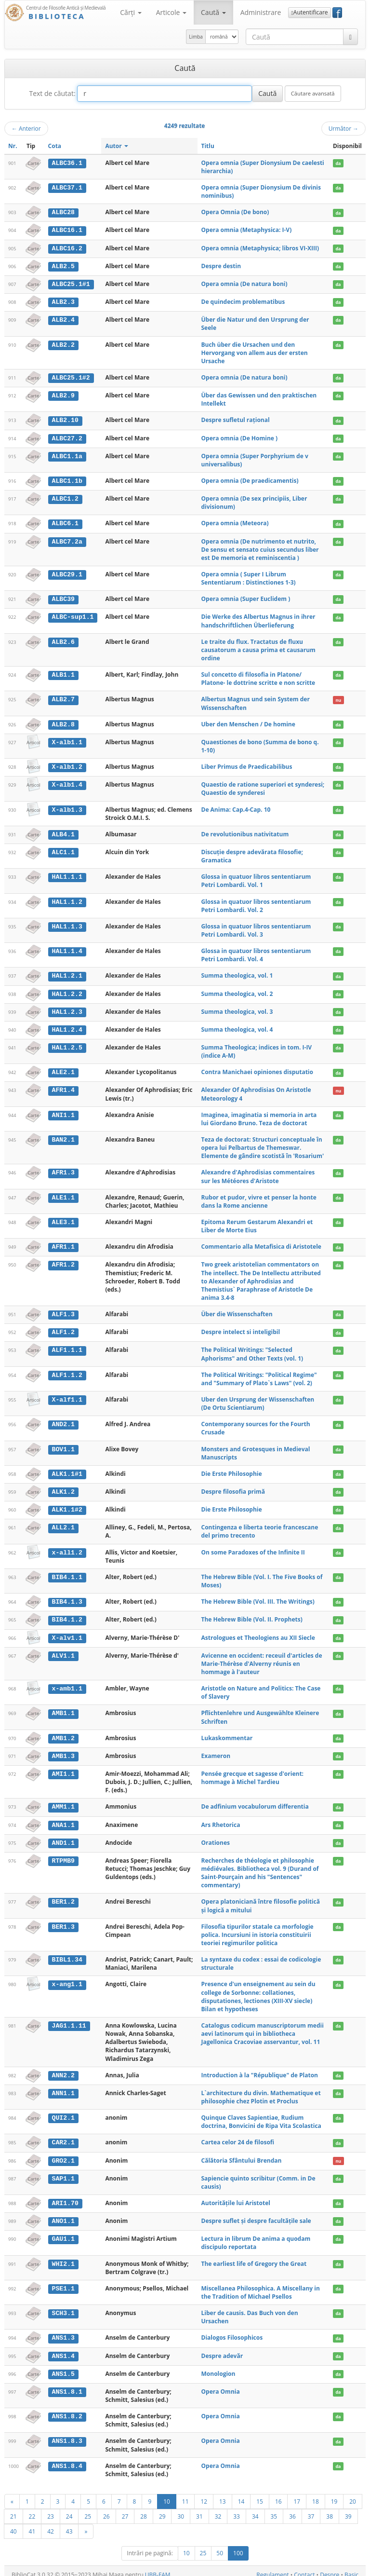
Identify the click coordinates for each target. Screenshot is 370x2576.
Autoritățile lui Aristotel (235, 2196)
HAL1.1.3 (67, 923)
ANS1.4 (63, 2348)
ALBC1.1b (67, 479)
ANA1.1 (63, 1819)
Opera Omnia (220, 2384)
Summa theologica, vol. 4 (237, 1026)
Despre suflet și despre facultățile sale (256, 2214)
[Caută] (350, 36)
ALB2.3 (63, 301)
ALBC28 (63, 212)
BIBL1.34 (67, 1953)
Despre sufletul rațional (235, 419)
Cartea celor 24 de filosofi (238, 2136)
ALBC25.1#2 (71, 376)
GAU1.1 (63, 2232)
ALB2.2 (63, 343)
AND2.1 (63, 1420)
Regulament (272, 2567)
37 (311, 2508)
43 (69, 2523)
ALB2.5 (63, 265)
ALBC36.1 (67, 163)
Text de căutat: (52, 93)
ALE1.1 (63, 1193)
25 (87, 2508)
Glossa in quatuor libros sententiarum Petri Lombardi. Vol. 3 (256, 927)
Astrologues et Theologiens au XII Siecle (258, 1632)
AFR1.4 (63, 1086)
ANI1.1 (63, 1111)
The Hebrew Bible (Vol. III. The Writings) (258, 1597)
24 (69, 2508)
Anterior (26, 128)
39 (348, 2508)
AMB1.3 (63, 1750)
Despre (329, 2567)
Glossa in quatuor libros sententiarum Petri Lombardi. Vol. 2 (256, 903)
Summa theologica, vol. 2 (237, 991)
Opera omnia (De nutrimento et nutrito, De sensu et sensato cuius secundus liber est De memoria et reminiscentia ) (260, 547)
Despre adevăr (222, 2348)
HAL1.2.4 (67, 1026)
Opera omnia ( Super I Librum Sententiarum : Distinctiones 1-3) (248, 576)
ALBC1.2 (65, 496)
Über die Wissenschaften (237, 1310)
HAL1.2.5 (67, 1044)
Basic (351, 2567)
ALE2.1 (63, 1068)
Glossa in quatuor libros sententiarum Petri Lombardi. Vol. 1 (256, 878)
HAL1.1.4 (67, 948)
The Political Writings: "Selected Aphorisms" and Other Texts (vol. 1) (252, 1350)
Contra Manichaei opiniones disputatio (257, 1068)
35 (274, 2508)
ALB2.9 (63, 394)
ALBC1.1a (67, 454)
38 (329, 2508)
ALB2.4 (63, 318)
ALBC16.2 (67, 248)
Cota (55, 146)
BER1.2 (63, 1896)
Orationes (215, 1836)
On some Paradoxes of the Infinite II (253, 1547)
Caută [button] (213, 12)
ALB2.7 (63, 697)
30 (180, 2508)
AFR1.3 (63, 1169)
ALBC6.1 (65, 522)
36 (292, 2508)
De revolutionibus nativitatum (245, 832)
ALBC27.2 (67, 437)
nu (338, 698)
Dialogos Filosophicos (232, 2331)
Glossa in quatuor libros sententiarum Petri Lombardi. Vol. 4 (256, 952)
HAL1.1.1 (67, 874)
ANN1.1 (63, 2087)
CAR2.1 (63, 2136)
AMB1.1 (63, 1708)
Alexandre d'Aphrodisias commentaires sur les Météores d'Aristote (258, 1173)
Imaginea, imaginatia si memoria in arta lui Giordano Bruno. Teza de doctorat (259, 1115)
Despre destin (221, 265)
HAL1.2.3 (67, 1008)
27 (125, 2508)
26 (106, 2508)
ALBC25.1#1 (71, 283)
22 (32, 2508)
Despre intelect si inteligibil (240, 1328)
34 (255, 2508)
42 (50, 2523)
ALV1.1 (63, 1650)
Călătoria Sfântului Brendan (241, 2154)
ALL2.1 (63, 1523)
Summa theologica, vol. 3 (237, 1008)
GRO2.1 (63, 2154)
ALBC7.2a (67, 539)
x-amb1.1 (67, 1683)
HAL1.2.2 (67, 991)
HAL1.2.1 (67, 973)
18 (315, 2493)
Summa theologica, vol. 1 (237, 973)
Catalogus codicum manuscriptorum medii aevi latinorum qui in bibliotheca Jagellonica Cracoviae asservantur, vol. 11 (262, 2027)
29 (162, 2508)
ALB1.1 (63, 672)
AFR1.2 (63, 1261)
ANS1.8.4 (67, 2458)
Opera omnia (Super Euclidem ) (246, 597)
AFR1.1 (63, 1243)
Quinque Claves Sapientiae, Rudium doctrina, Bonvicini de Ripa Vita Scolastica (261, 2115)
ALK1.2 (63, 1487)
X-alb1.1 (67, 740)
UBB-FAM (158, 2567)
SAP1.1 (63, 2171)
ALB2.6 (63, 639)
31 (199, 2508)
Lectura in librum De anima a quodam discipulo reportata (256, 2236)
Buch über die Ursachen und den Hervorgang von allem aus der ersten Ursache (254, 351)
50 (219, 2545)
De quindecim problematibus (243, 301)
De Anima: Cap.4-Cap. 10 (236, 807)
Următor (343, 128)
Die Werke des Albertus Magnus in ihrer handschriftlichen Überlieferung (258, 619)
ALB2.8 (63, 722)
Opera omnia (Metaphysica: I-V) (246, 230)
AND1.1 (63, 1836)
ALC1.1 (63, 849)
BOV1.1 (63, 1445)
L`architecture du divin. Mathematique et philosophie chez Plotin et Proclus (261, 2091)
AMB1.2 (63, 1733)
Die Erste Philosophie (231, 1469)
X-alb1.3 (67, 807)
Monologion (218, 2366)
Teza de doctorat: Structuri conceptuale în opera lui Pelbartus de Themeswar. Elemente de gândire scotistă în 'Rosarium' (262, 1144)
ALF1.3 (63, 1310)
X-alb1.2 (67, 764)
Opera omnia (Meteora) (235, 522)
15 (259, 2493)
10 (166, 2493)
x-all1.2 (67, 1547)
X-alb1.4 (67, 782)
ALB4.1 (63, 832)
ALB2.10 (65, 419)
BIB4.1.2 (67, 1614)
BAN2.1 (63, 1136)
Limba (196, 36)
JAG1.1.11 (69, 2019)
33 (236, 2508)
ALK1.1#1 (67, 1469)
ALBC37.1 (67, 187)
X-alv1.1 (67, 1632)
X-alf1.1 (67, 1395)
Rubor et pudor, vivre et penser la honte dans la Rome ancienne (259, 1197)
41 (32, 2523)
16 (278, 2493)
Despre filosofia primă (233, 1487)
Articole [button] (171, 12)
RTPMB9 (63, 1854)
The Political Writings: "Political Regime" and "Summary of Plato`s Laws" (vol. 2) (259, 1374)
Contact (304, 2567)
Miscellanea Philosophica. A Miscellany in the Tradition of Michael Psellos (260, 2285)
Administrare (260, 12)
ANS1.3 (63, 2331)
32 (218, 2508)
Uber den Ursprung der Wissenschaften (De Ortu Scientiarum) (258, 1399)
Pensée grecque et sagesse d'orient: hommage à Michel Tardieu (252, 1772)
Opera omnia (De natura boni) (244, 283)
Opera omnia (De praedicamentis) (250, 479)
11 (185, 2493)
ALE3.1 (63, 1218)
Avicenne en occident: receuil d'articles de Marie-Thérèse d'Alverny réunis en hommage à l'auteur (261, 1658)
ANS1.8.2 (67, 2408)
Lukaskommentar (227, 1733)
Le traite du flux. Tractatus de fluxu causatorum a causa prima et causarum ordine (258, 647)
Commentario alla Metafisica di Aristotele (261, 1243)
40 (13, 2523)
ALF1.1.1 (67, 1346)
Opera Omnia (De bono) (235, 212)
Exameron (216, 1750)
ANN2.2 (63, 2069)
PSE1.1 (63, 2281)
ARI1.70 (65, 2196)
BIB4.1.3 (67, 1597)
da (338, 163)
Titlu (207, 146)
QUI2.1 (63, 2111)
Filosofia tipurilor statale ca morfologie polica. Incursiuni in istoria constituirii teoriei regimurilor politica (257, 1928)
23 (50, 2508)
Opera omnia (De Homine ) (239, 437)
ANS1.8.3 (67, 2433)
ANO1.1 (63, 2214)
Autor (116, 146)
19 (334, 2493)
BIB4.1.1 (67, 1572)
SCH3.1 (63, 2306)
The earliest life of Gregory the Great (254, 2256)
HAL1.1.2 (67, 899)
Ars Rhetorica (220, 1819)
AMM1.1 (63, 1801)
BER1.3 (63, 1920)
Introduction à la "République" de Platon (259, 2069)
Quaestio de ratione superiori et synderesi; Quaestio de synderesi (263, 786)
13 (222, 2493)
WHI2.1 (63, 2256)
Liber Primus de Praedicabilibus (246, 764)
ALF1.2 (63, 1328)
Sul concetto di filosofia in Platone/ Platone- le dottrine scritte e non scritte (258, 676)
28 (143, 2508)
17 (296, 2493)
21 (13, 2508)
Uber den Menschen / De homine (248, 722)
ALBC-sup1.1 (72, 615)
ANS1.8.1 (67, 2384)
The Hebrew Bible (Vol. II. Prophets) (252, 1614)
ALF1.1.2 (67, 1370)
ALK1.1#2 (67, 1505)
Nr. (12, 146)
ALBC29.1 (67, 572)
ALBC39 (63, 597)
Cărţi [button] (130, 12)
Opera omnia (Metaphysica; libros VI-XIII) (260, 248)
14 (241, 2493)
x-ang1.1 (67, 1978)
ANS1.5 (63, 2366)
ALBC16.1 (67, 230)
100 (238, 2545)
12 (203, 2493)
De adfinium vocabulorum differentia (255, 1801)
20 (352, 2493)
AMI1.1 (63, 1768)
